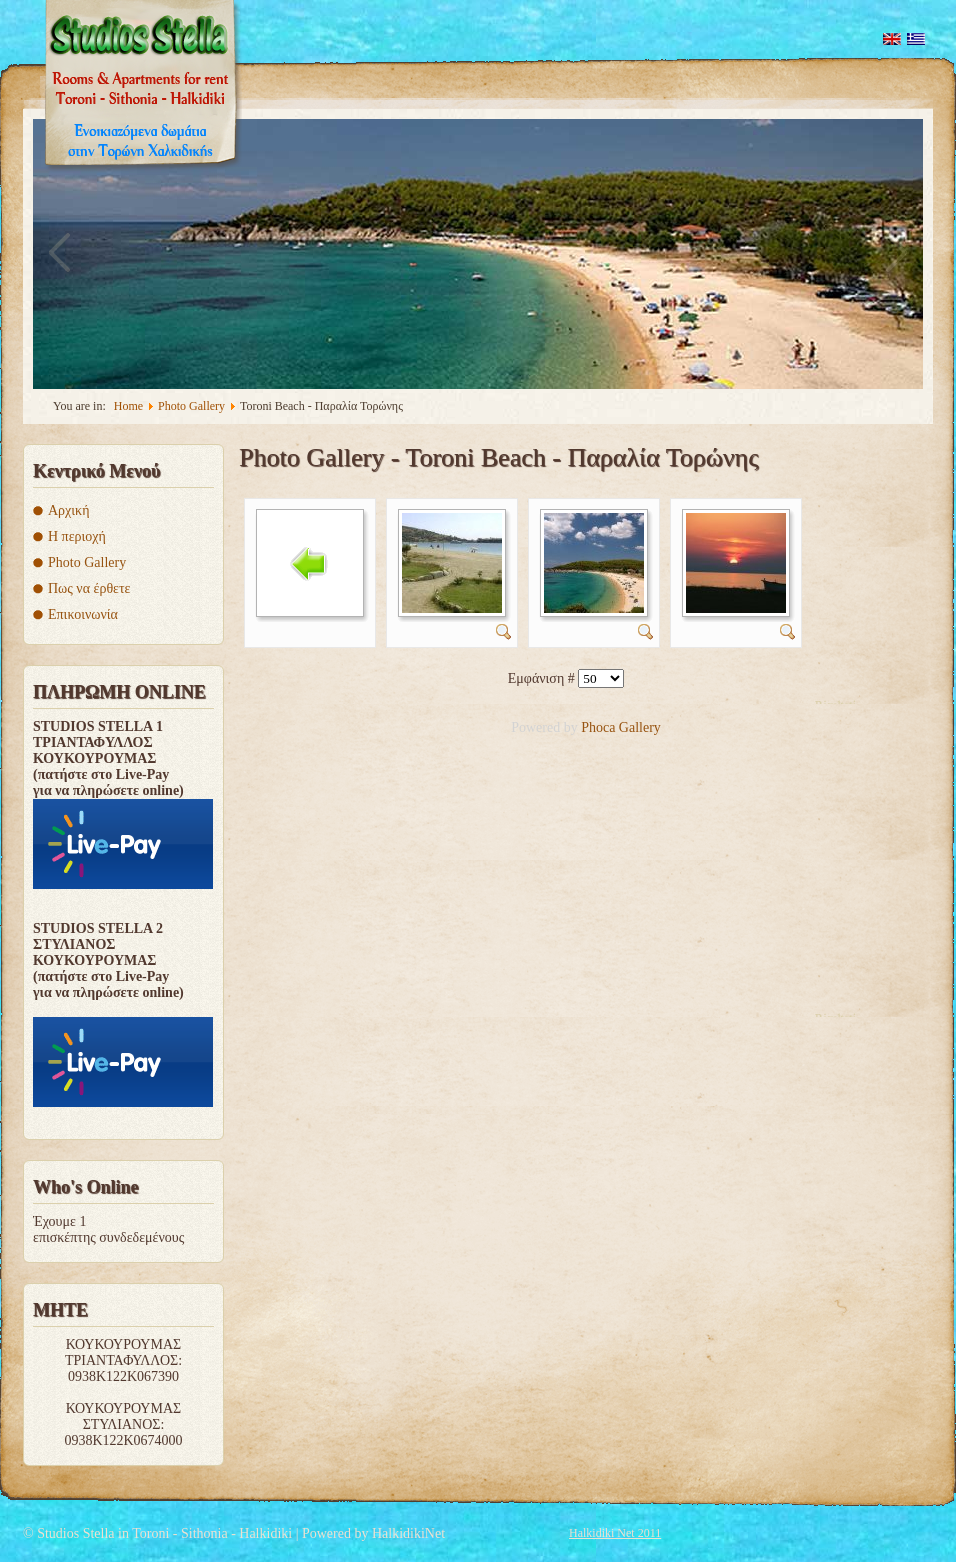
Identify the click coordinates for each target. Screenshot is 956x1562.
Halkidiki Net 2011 (615, 1533)
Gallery (640, 727)
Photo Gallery (191, 406)
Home (128, 406)
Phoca (598, 727)
